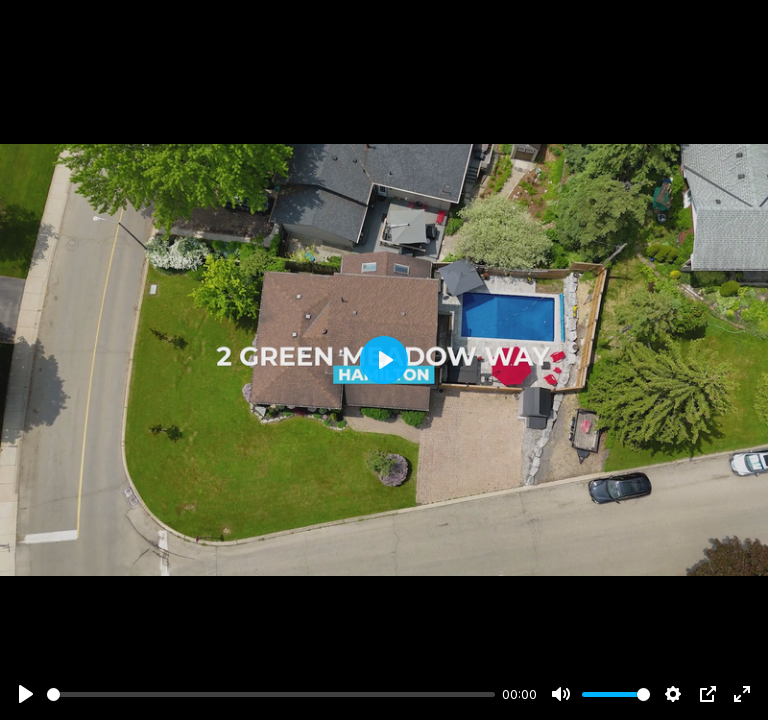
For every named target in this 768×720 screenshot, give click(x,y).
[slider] (271, 694)
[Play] (26, 694)
